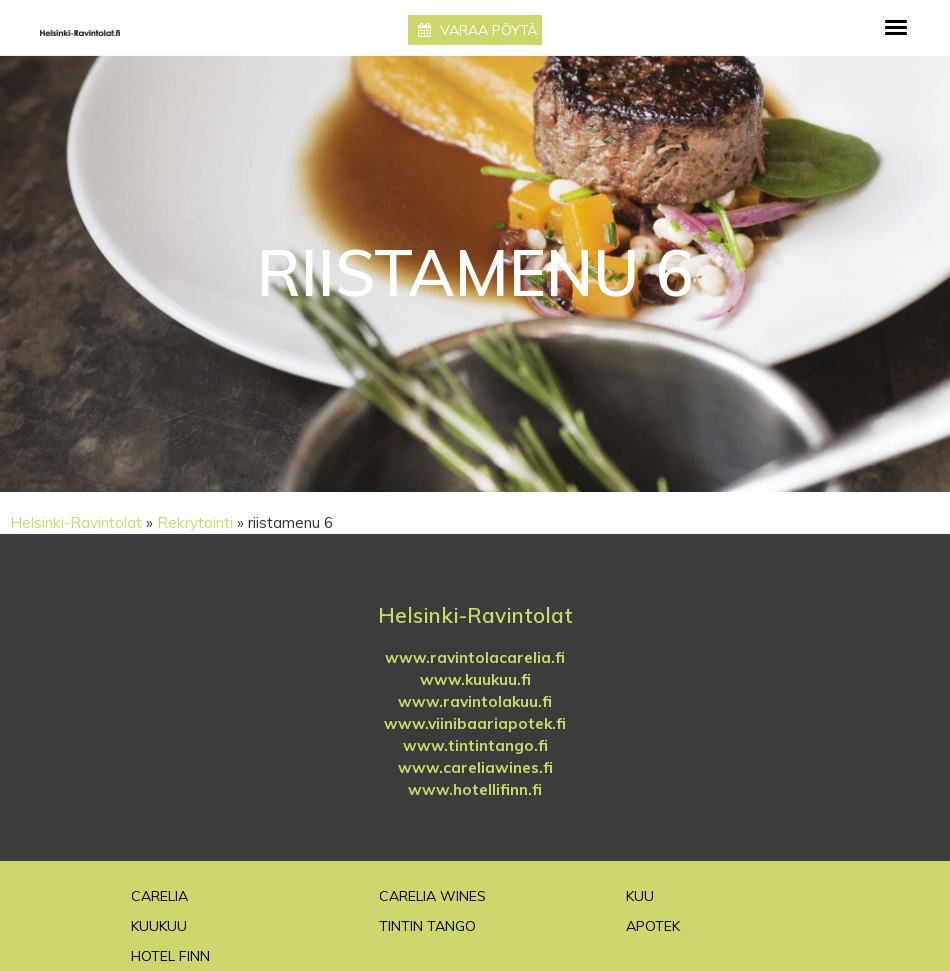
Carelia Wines (432, 896)
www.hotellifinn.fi (475, 789)
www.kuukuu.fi (475, 679)
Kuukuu (159, 926)
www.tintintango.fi (475, 745)
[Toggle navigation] (896, 27)
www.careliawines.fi (475, 767)
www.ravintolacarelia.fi (475, 657)
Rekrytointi (195, 522)
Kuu (640, 896)
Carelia (159, 896)
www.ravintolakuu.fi (475, 701)
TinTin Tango (427, 926)
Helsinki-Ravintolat (76, 522)
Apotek (653, 926)
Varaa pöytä (477, 30)
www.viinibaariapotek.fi (475, 723)
